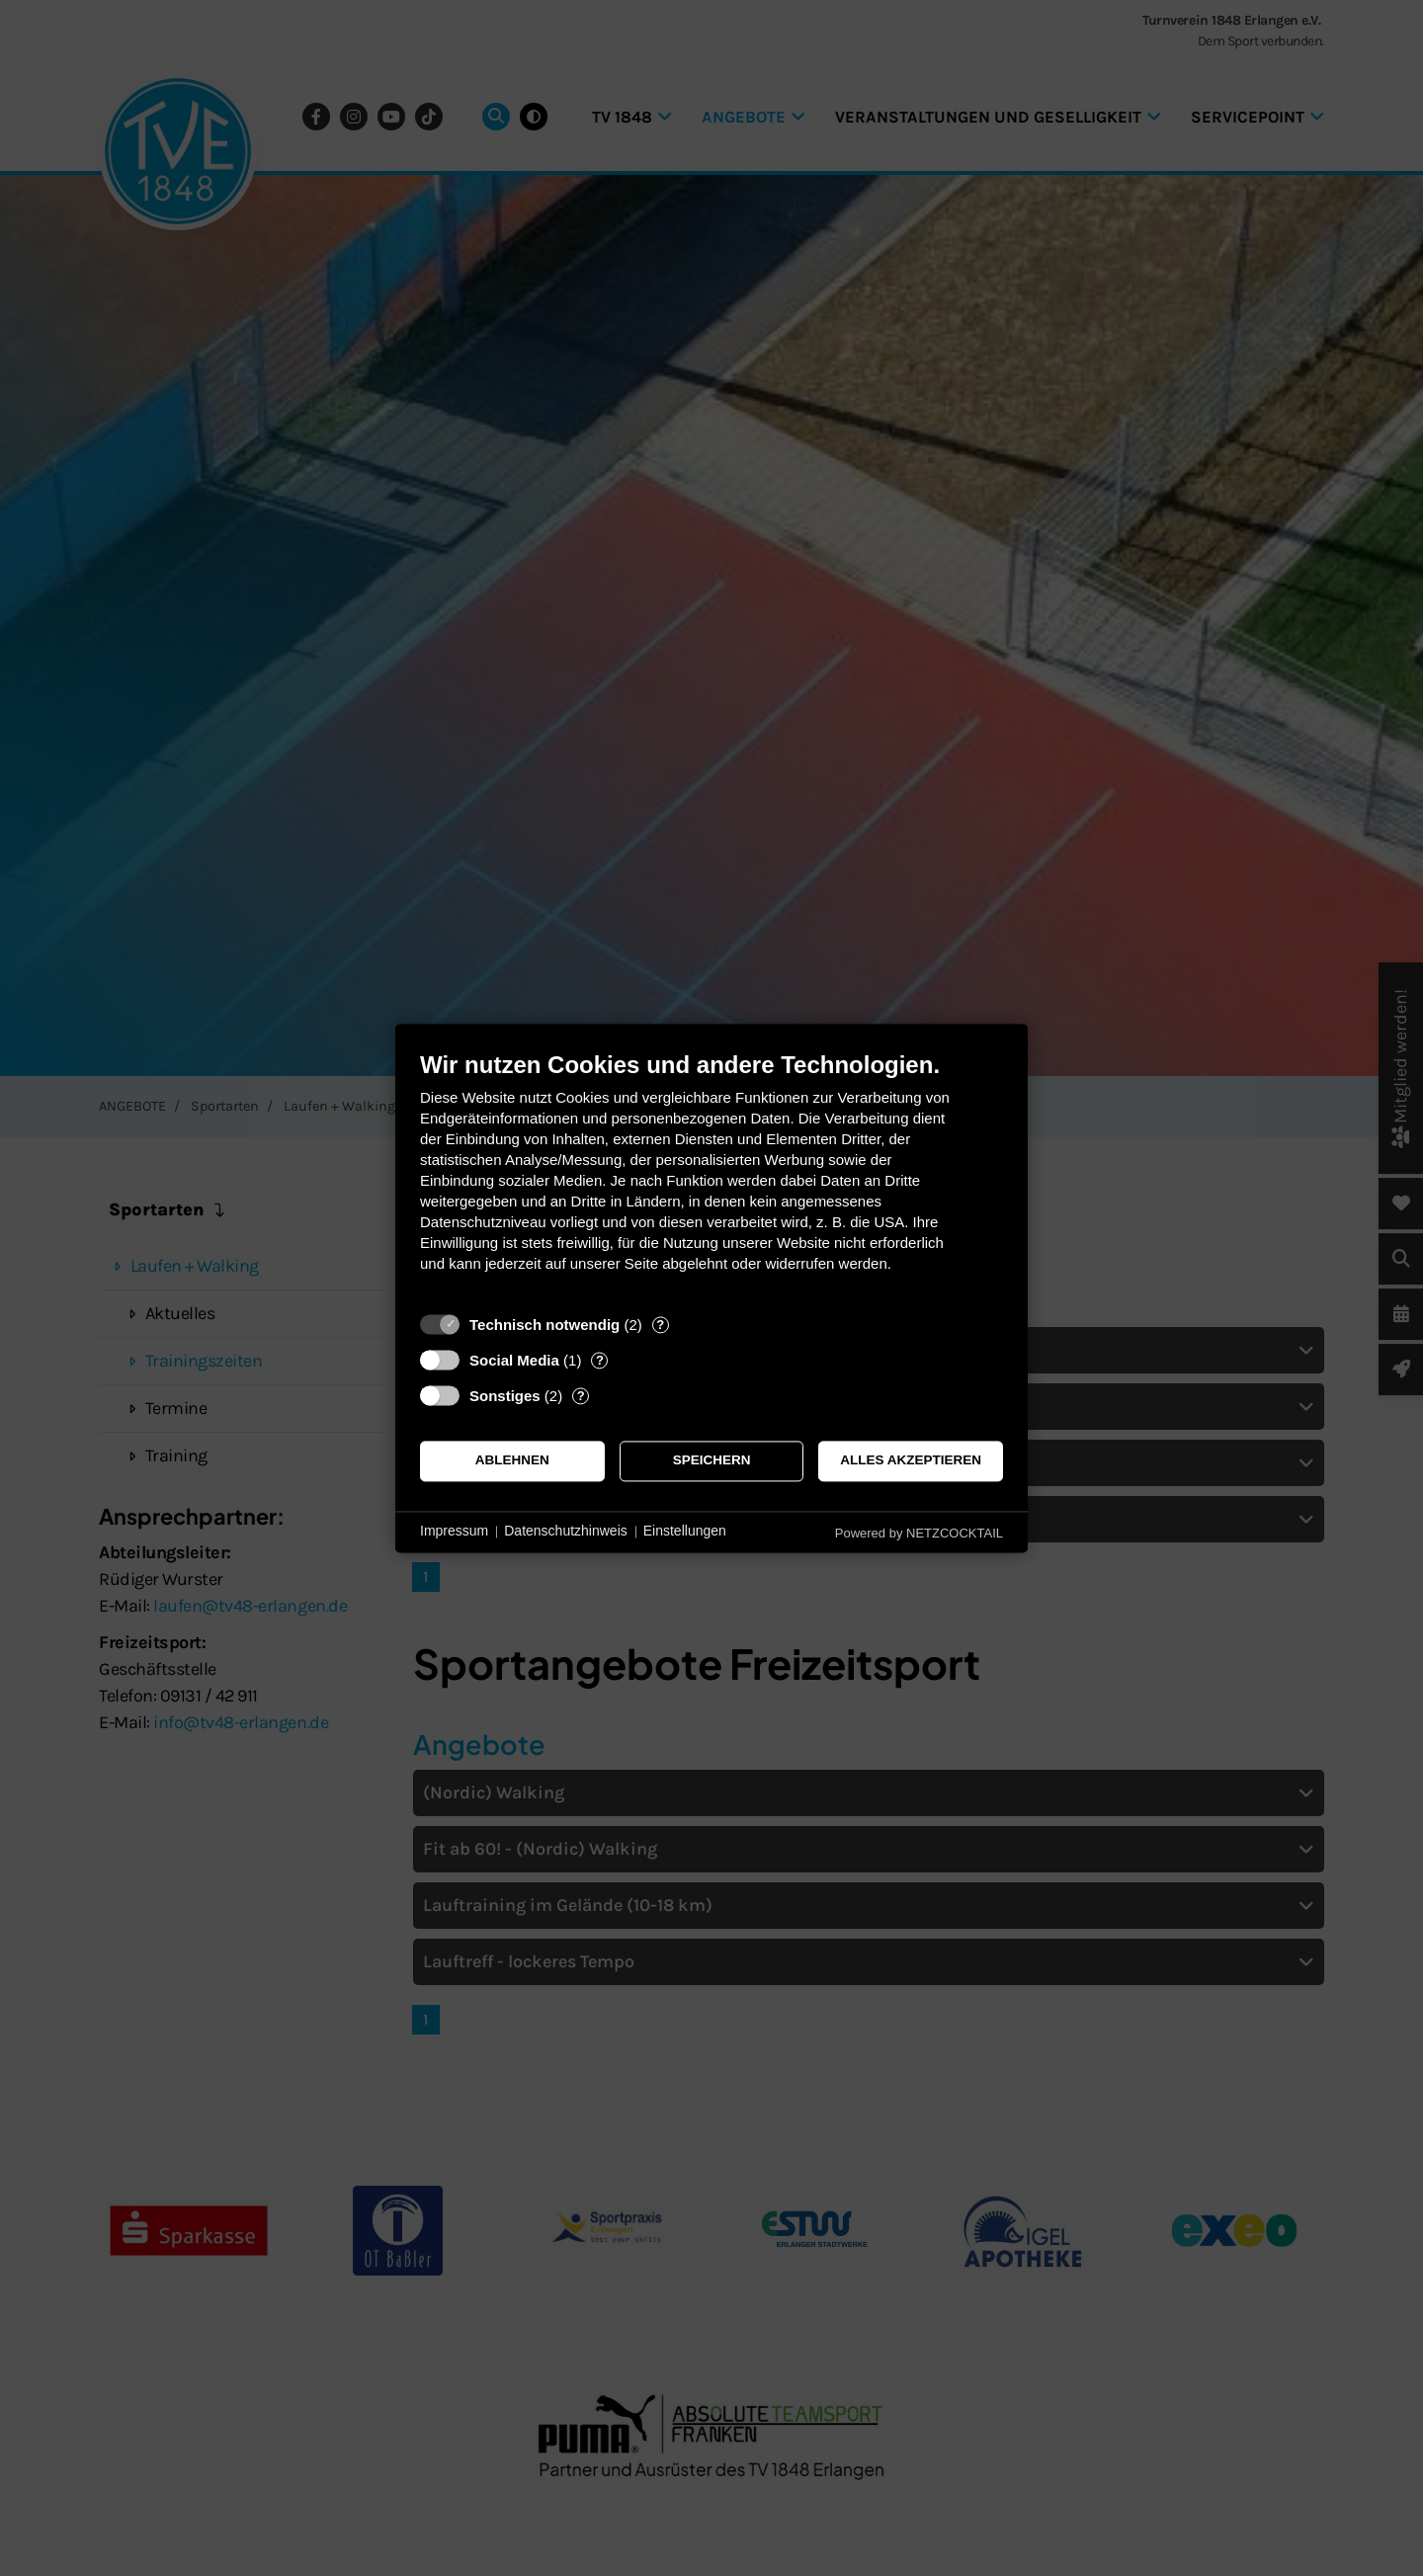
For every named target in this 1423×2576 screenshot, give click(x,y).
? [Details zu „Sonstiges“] (581, 1395)
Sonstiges (505, 1395)
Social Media (514, 1360)
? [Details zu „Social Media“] (600, 1360)
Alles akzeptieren (910, 1461)
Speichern (712, 1461)
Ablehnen (512, 1461)
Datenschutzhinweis (566, 1531)
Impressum (454, 1531)
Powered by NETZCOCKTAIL (919, 1533)
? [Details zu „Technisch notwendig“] (660, 1324)
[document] (711, 1176)
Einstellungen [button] (684, 1531)
